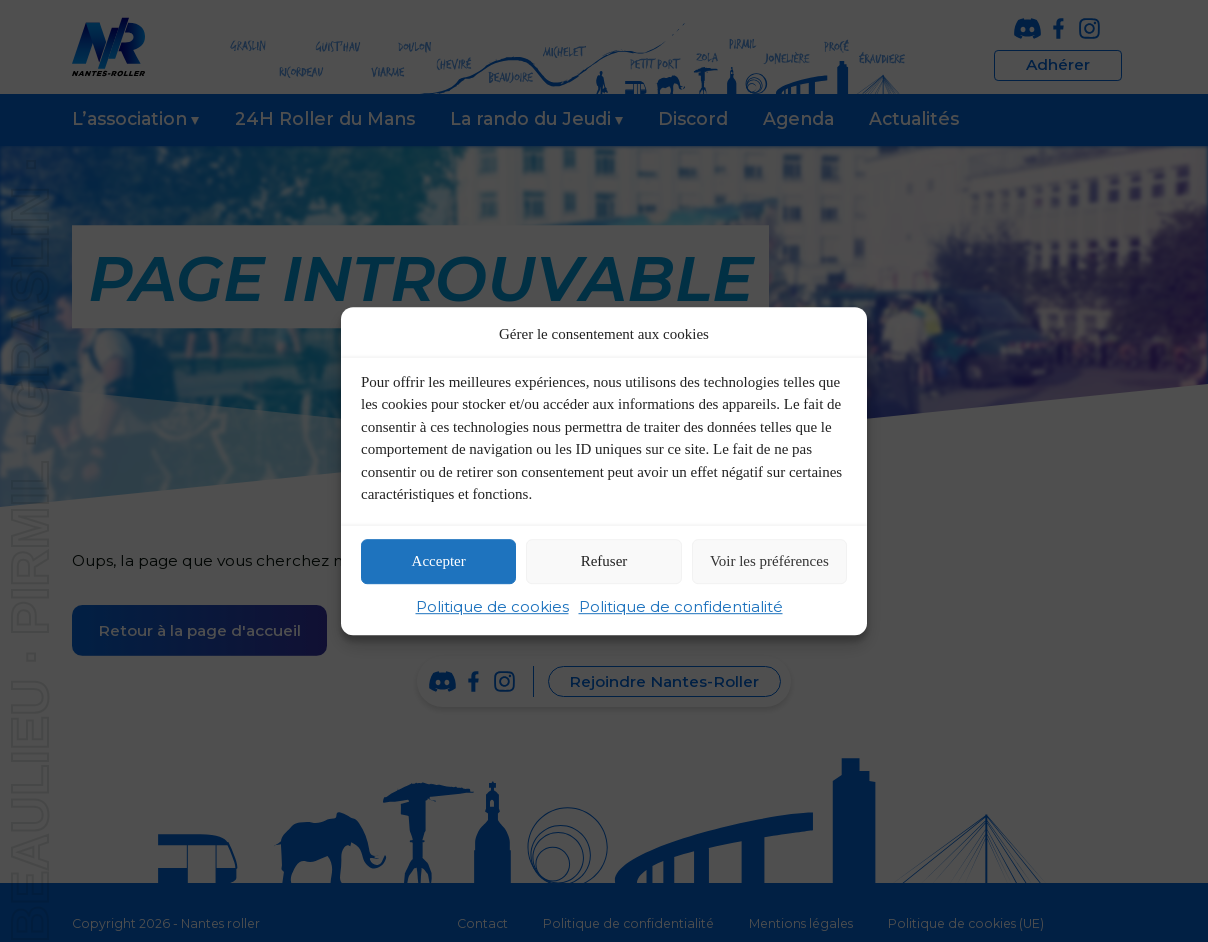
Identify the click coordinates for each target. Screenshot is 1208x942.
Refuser (604, 562)
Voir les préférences (769, 562)
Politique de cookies (492, 606)
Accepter (439, 562)
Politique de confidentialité (681, 606)
